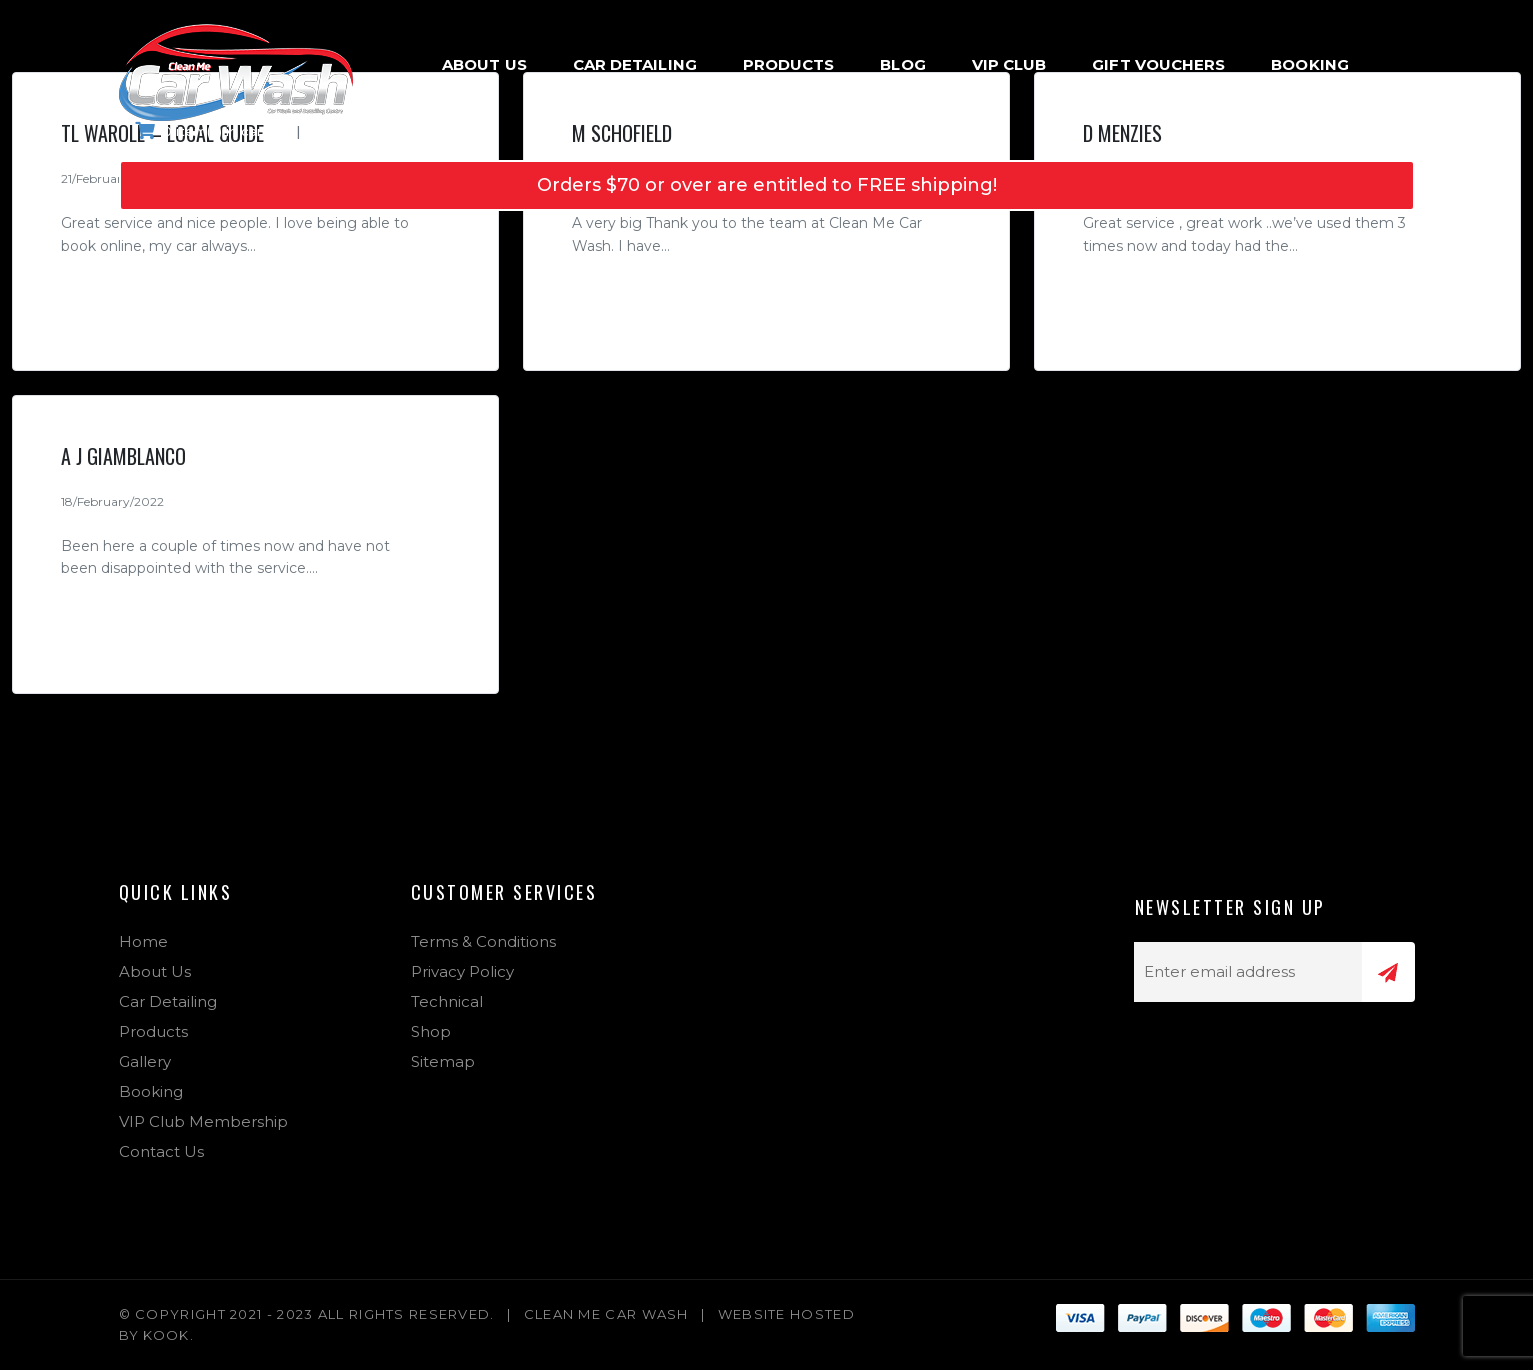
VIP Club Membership (203, 1121)
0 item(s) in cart (201, 131)
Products (789, 64)
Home (143, 941)
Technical (447, 1001)
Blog (902, 64)
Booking (1310, 64)
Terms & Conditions (483, 941)
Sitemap (443, 1061)
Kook (166, 1335)
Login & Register (386, 131)
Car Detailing (635, 64)
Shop (431, 1031)
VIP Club (1009, 64)
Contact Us (161, 1151)
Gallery (145, 1061)
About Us (484, 64)
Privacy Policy (462, 971)
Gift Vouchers (1158, 64)
